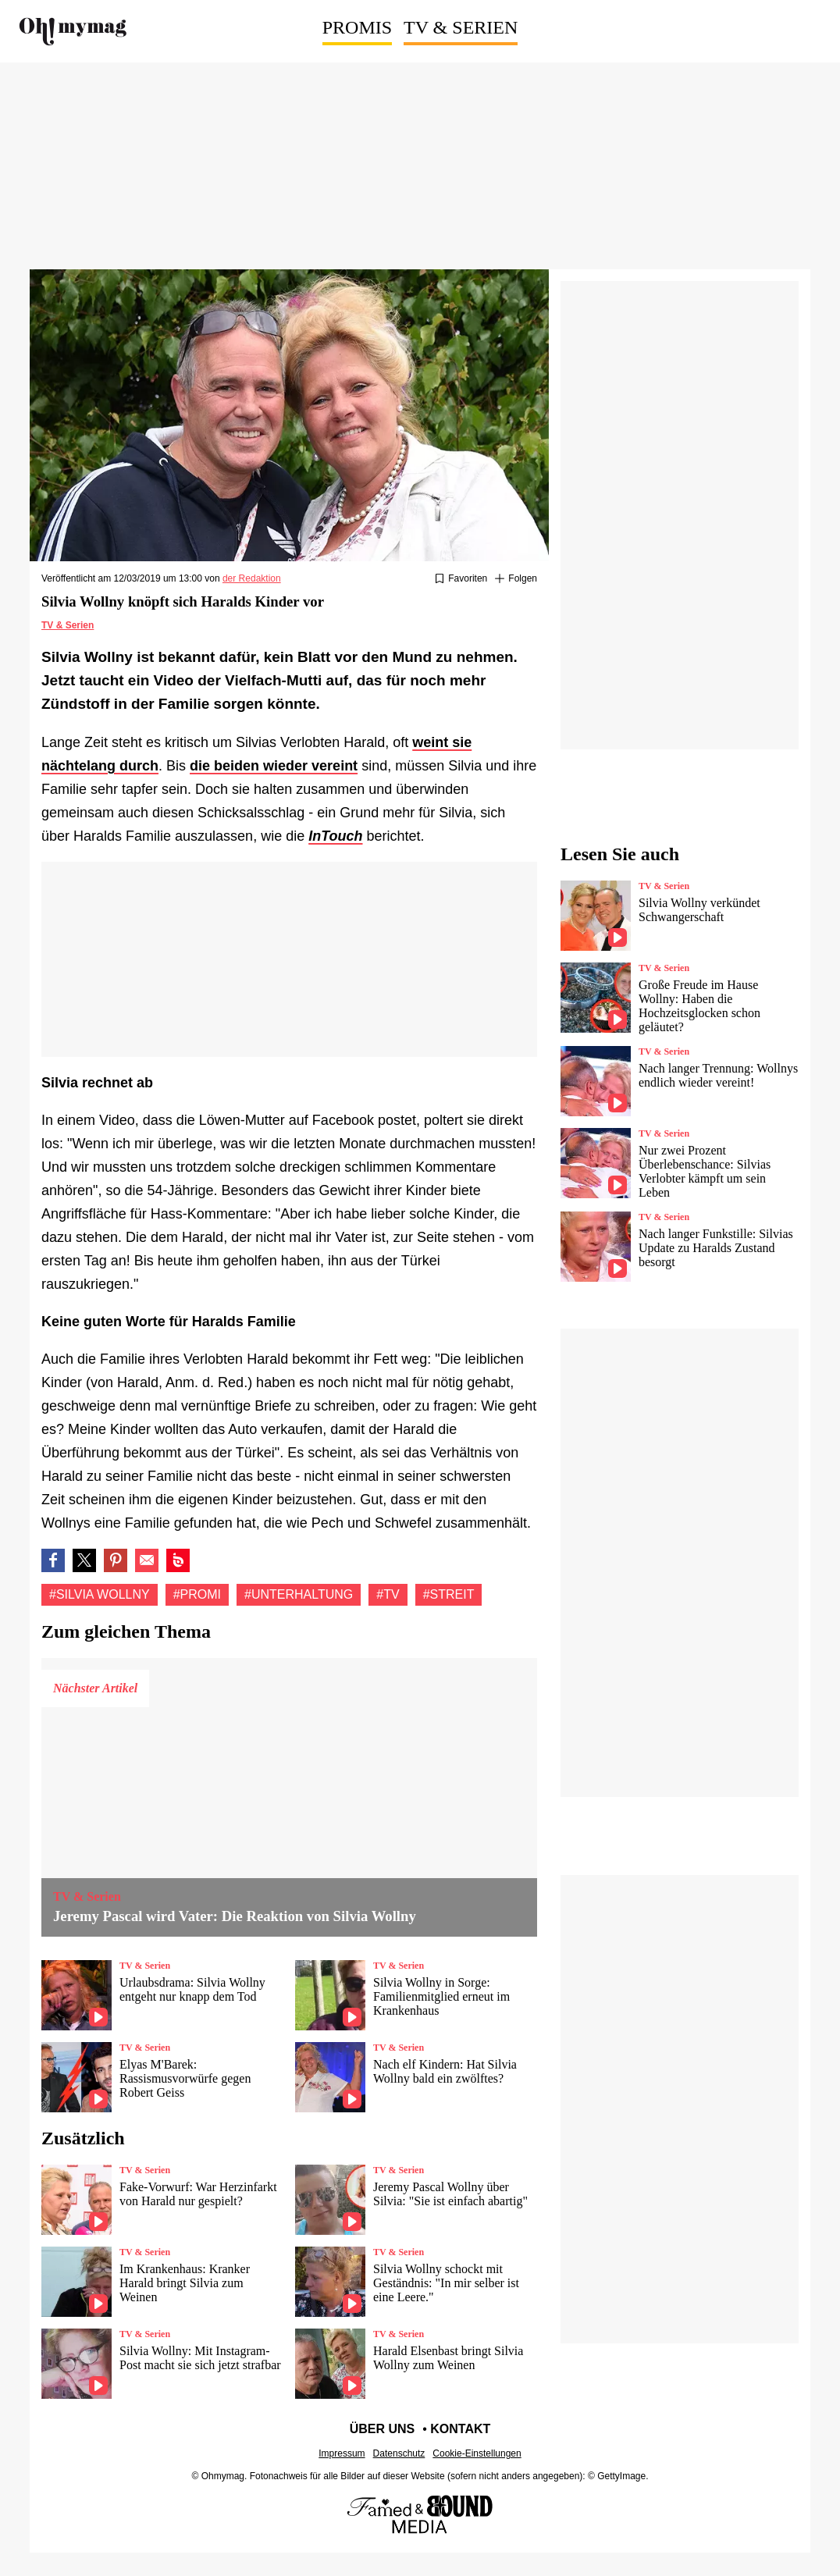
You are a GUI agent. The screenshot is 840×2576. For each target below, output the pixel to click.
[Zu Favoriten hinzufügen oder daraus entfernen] (461, 579)
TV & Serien (461, 27)
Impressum (342, 2453)
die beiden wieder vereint (274, 766)
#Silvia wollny (99, 1594)
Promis (357, 27)
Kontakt (460, 2428)
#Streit (449, 1594)
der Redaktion (251, 578)
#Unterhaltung (298, 1594)
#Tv (387, 1594)
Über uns (382, 2428)
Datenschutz (399, 2453)
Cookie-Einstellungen (476, 2453)
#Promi (197, 1594)
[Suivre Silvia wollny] (516, 579)
